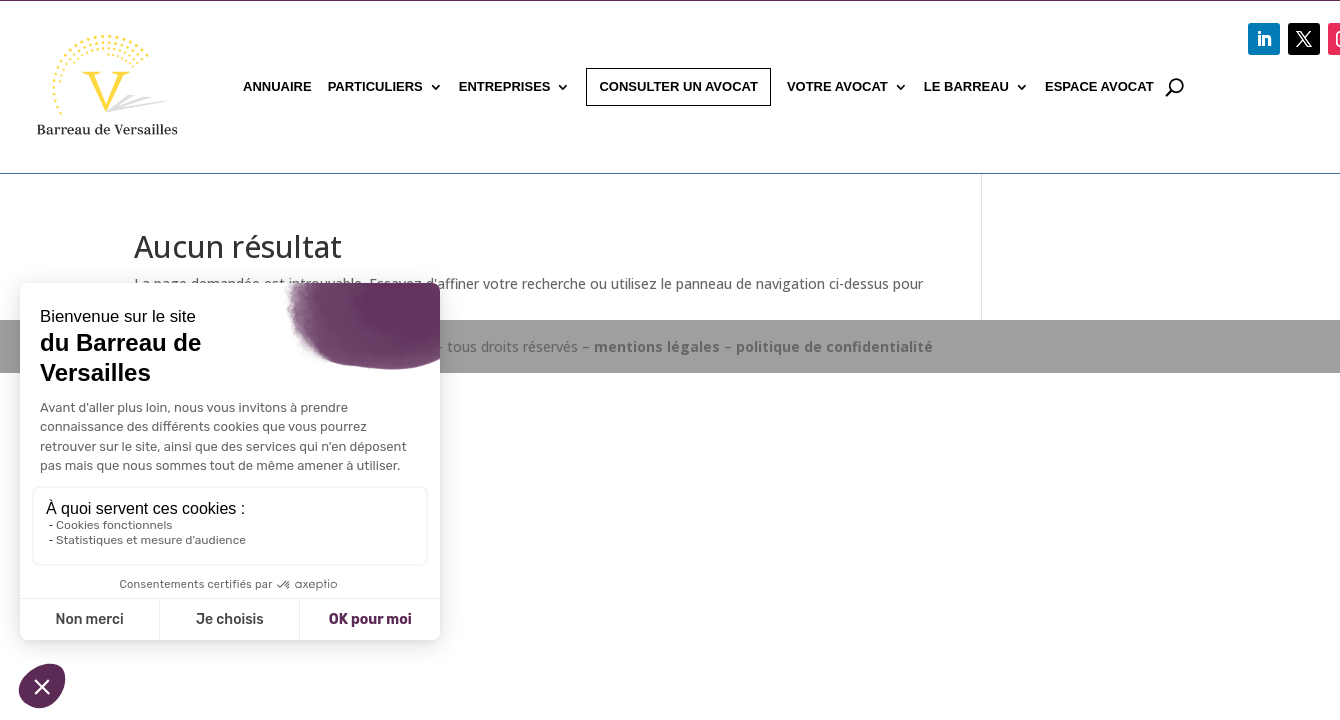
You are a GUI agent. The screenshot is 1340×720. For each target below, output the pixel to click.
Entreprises (505, 86)
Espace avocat (1099, 86)
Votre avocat (837, 86)
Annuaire (277, 86)
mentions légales (657, 346)
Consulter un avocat (678, 86)
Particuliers (375, 86)
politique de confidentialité (834, 346)
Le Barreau (966, 86)
